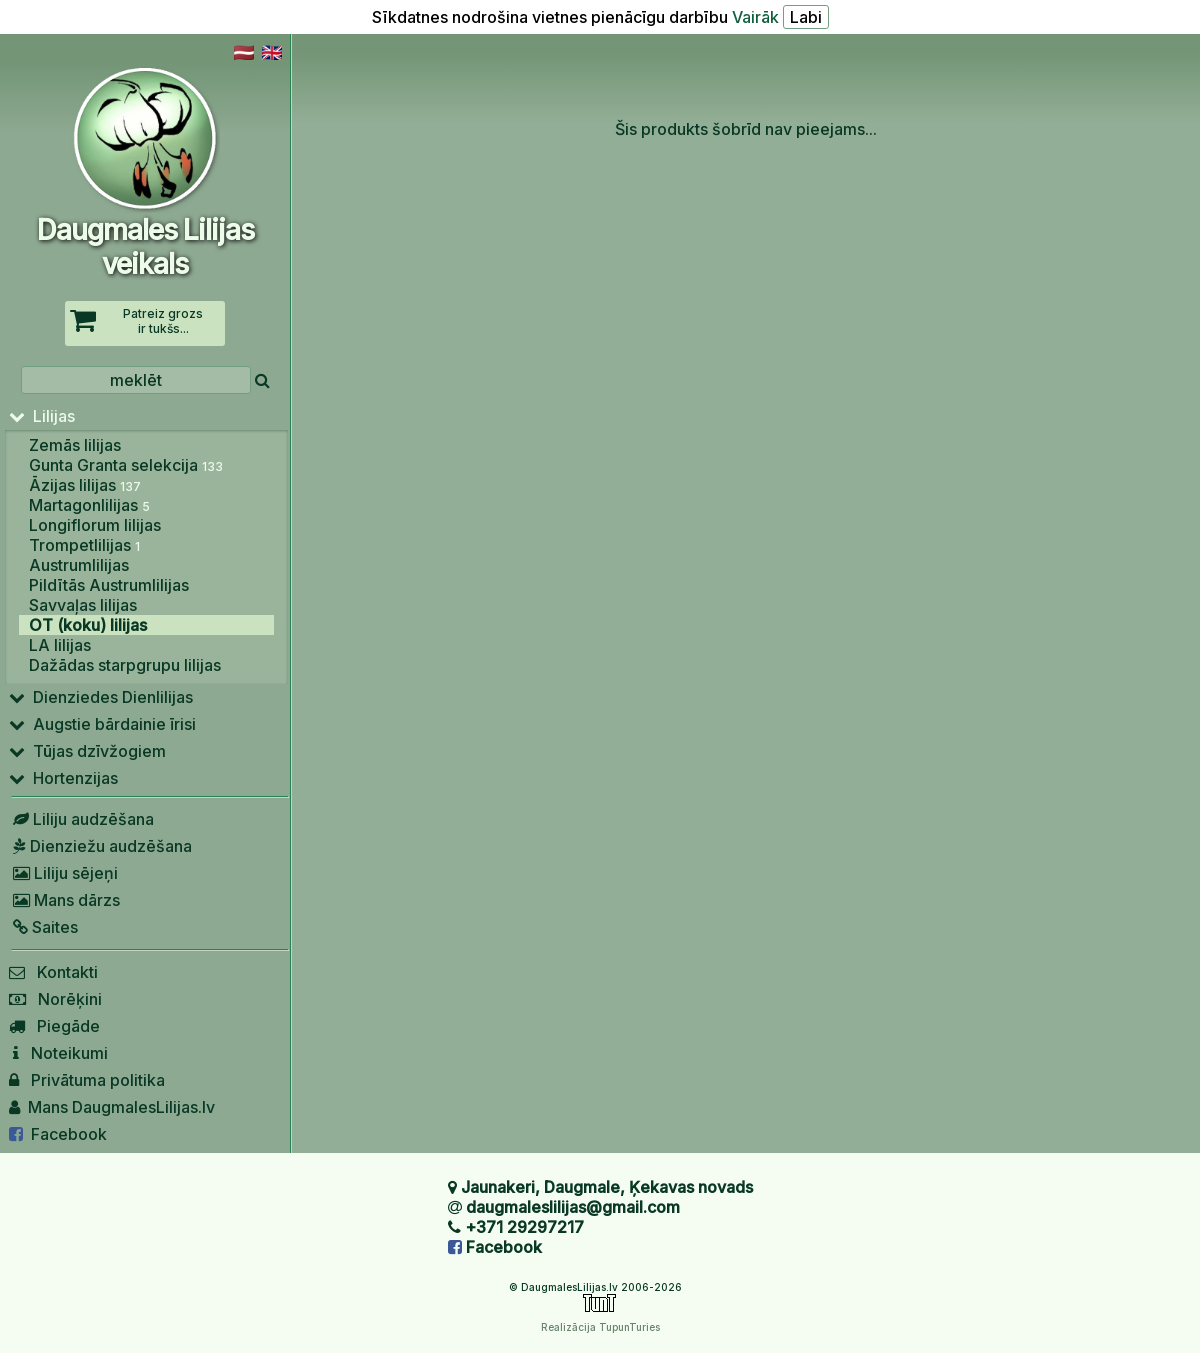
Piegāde (54, 1026)
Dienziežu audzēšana (100, 846)
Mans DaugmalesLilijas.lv (112, 1107)
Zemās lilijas (75, 445)
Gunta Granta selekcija (126, 465)
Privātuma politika (87, 1080)
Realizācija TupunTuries (600, 1327)
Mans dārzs (64, 900)
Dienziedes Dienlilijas (101, 697)
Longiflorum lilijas (95, 525)
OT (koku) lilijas (88, 625)
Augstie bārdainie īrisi (102, 724)
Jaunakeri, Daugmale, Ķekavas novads (607, 1187)
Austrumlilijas (79, 565)
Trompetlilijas (84, 545)
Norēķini (55, 999)
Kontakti (53, 972)
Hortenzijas (63, 778)
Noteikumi (58, 1053)
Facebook (58, 1134)
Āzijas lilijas (85, 485)
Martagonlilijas (89, 505)
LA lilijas (60, 645)
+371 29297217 (524, 1227)
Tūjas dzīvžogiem (87, 751)
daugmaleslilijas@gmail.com (573, 1207)
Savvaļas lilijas (83, 605)
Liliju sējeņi (63, 873)
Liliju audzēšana (81, 819)
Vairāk (755, 17)
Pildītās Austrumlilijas (109, 585)
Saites (43, 927)
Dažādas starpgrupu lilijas (125, 665)
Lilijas (42, 416)
